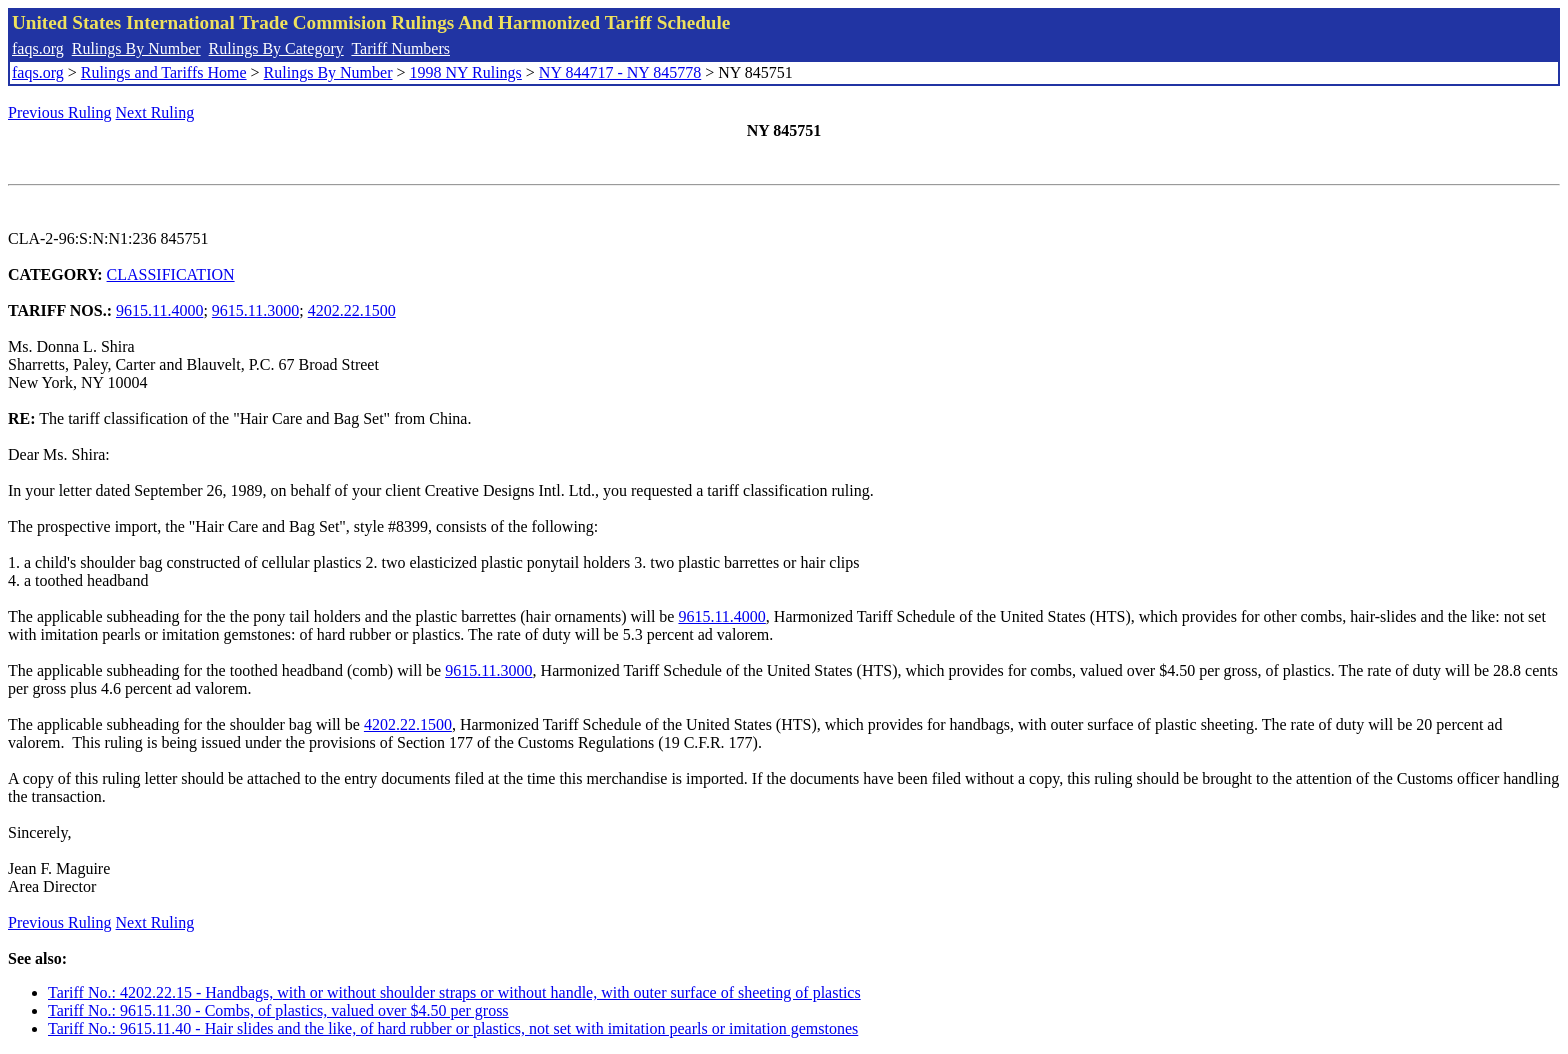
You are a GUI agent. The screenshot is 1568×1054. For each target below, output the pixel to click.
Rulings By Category (276, 48)
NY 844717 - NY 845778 (620, 72)
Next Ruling (155, 112)
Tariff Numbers (400, 48)
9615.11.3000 (255, 310)
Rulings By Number (136, 48)
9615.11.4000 (159, 310)
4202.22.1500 (352, 310)
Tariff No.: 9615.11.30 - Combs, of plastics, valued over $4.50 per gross (278, 1010)
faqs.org (38, 48)
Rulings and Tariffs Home (164, 72)
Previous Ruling (60, 112)
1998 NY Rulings (466, 72)
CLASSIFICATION (171, 274)
